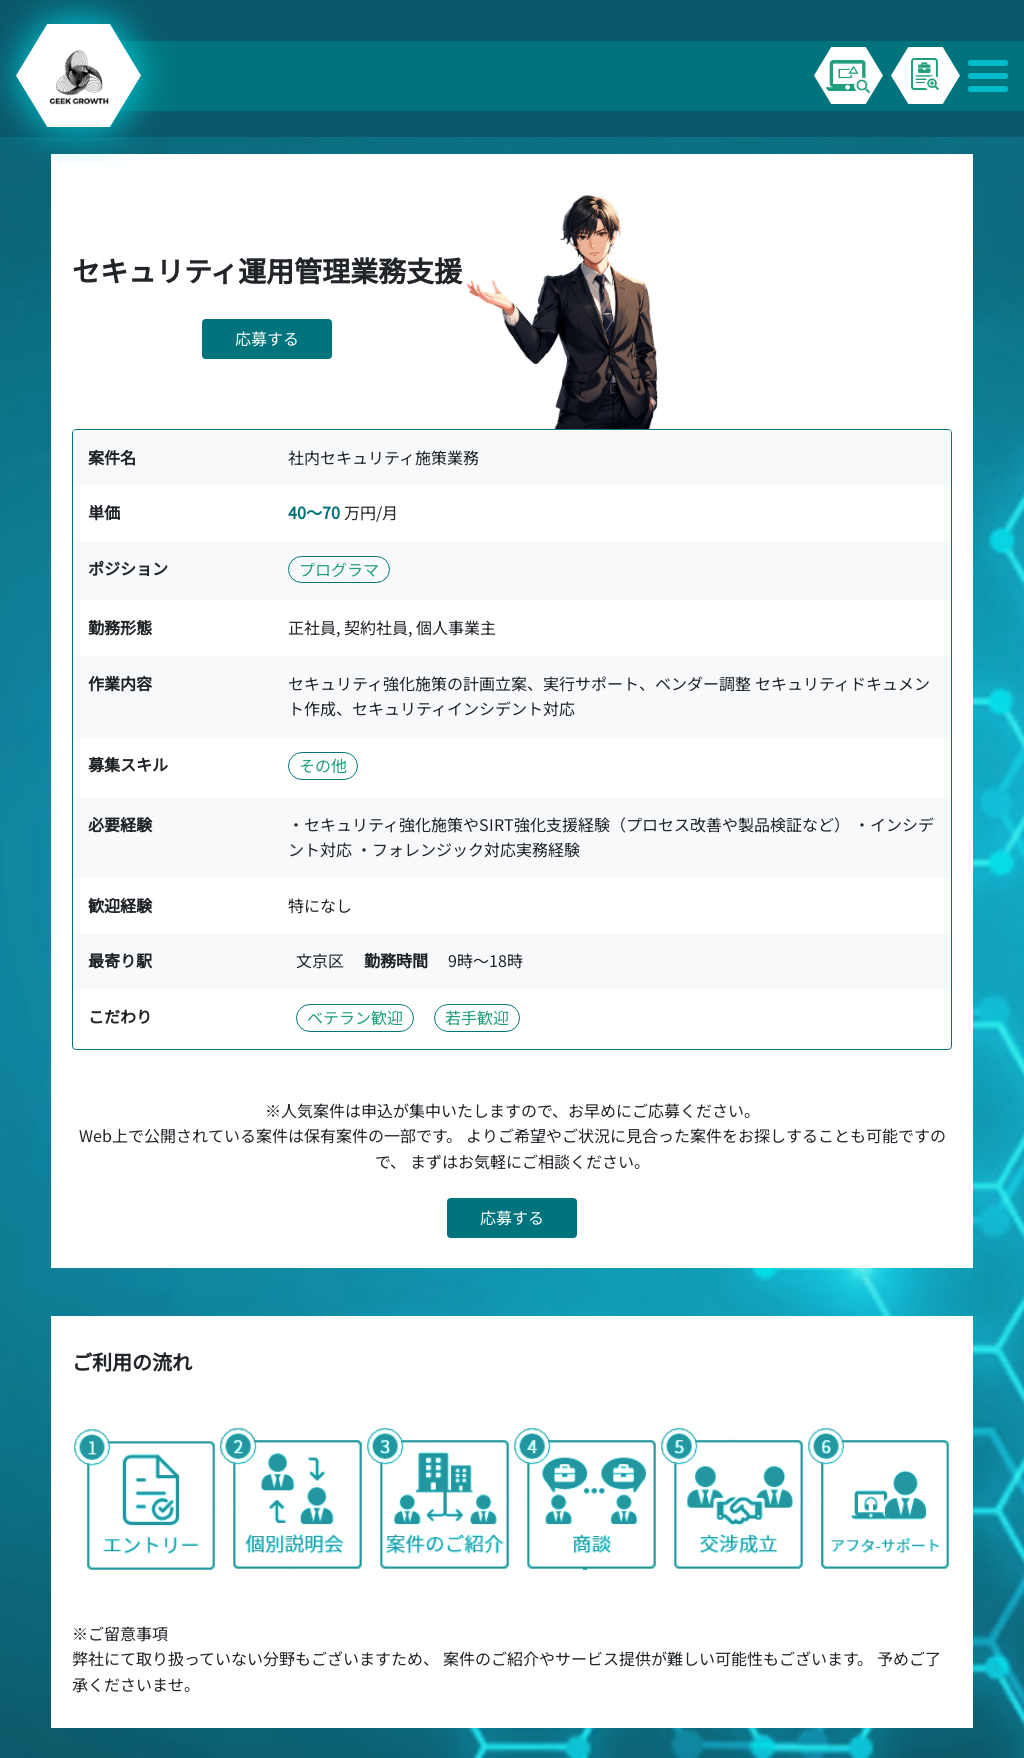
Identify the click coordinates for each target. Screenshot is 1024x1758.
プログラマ (339, 569)
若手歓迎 (477, 1017)
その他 (323, 765)
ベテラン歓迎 (355, 1017)
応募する (267, 338)
